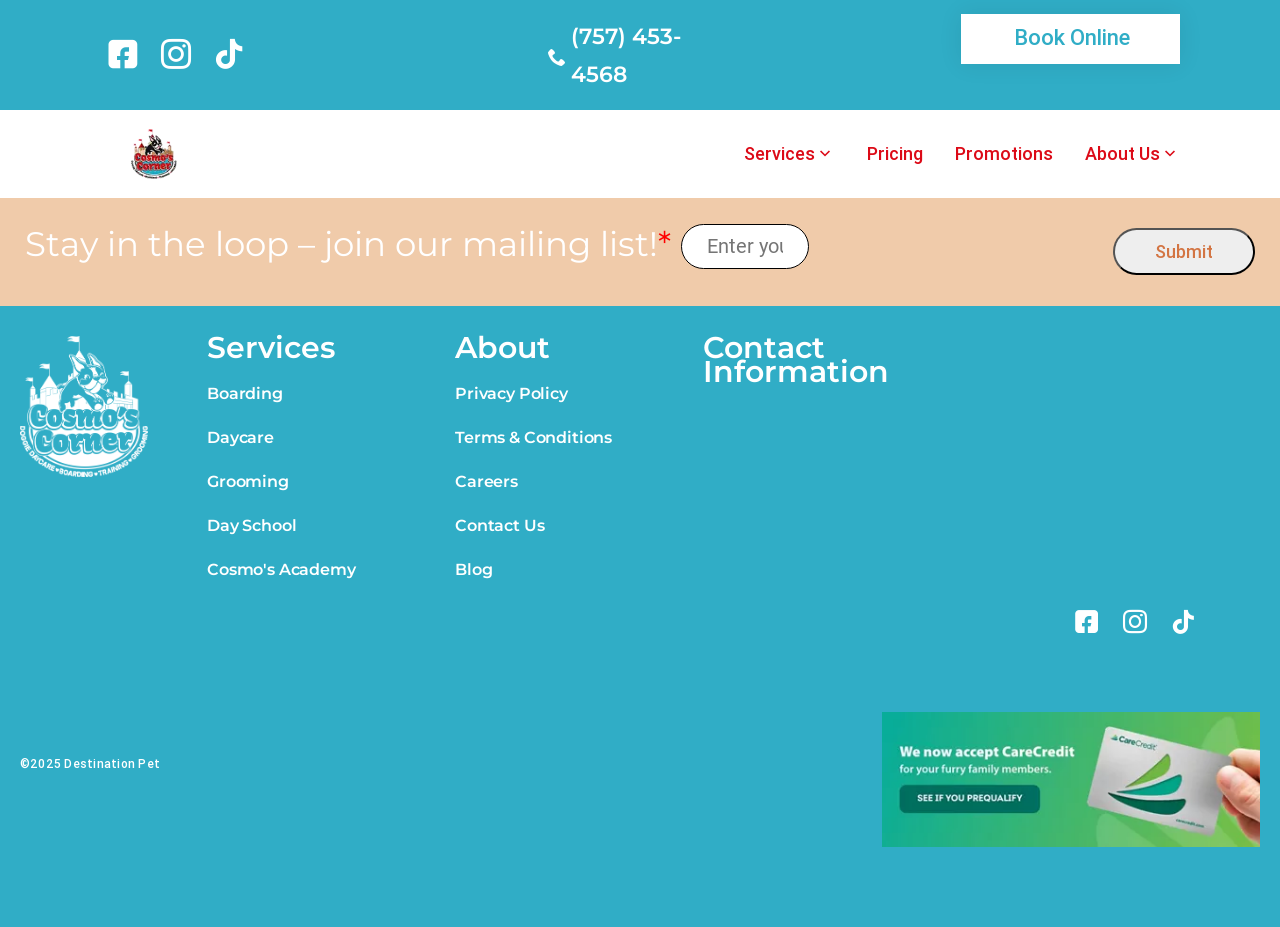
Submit (1184, 251)
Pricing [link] (895, 154)
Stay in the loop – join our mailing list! (348, 244)
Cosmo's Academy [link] (281, 569)
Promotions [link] (1004, 154)
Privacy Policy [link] (511, 393)
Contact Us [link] (499, 525)
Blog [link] (473, 569)
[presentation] (961, 246)
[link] (126, 54)
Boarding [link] (245, 393)
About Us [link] (1122, 154)
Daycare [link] (240, 437)
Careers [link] (486, 481)
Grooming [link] (248, 481)
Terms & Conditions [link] (533, 437)
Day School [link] (251, 525)
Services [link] (779, 154)
